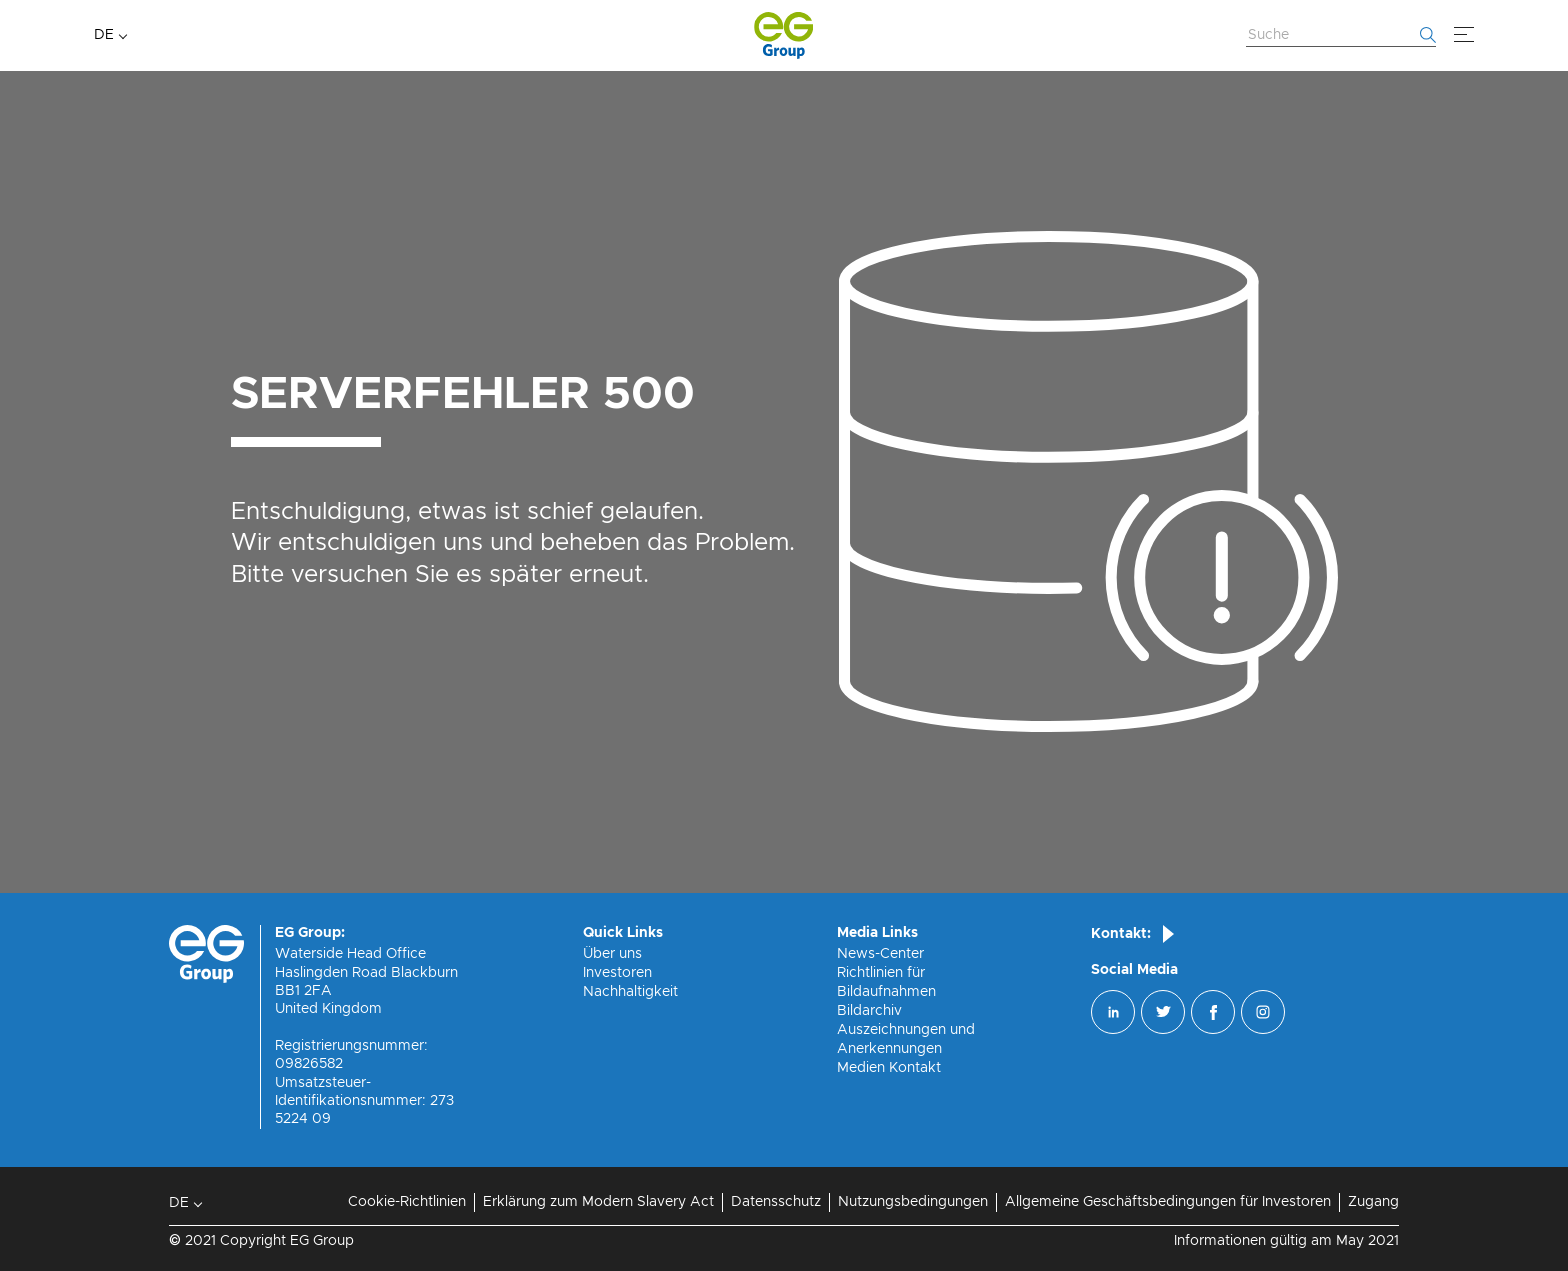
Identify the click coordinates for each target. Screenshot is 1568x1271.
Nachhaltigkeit (630, 992)
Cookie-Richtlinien (407, 1202)
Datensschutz (776, 1202)
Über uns (612, 954)
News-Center (880, 954)
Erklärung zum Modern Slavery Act (598, 1202)
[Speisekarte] (1464, 35)
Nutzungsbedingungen (913, 1202)
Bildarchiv (869, 1011)
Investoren (617, 973)
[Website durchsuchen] (1341, 36)
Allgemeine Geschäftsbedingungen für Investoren (1168, 1202)
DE (104, 35)
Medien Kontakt (889, 1068)
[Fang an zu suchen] (1428, 35)
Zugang (1373, 1202)
